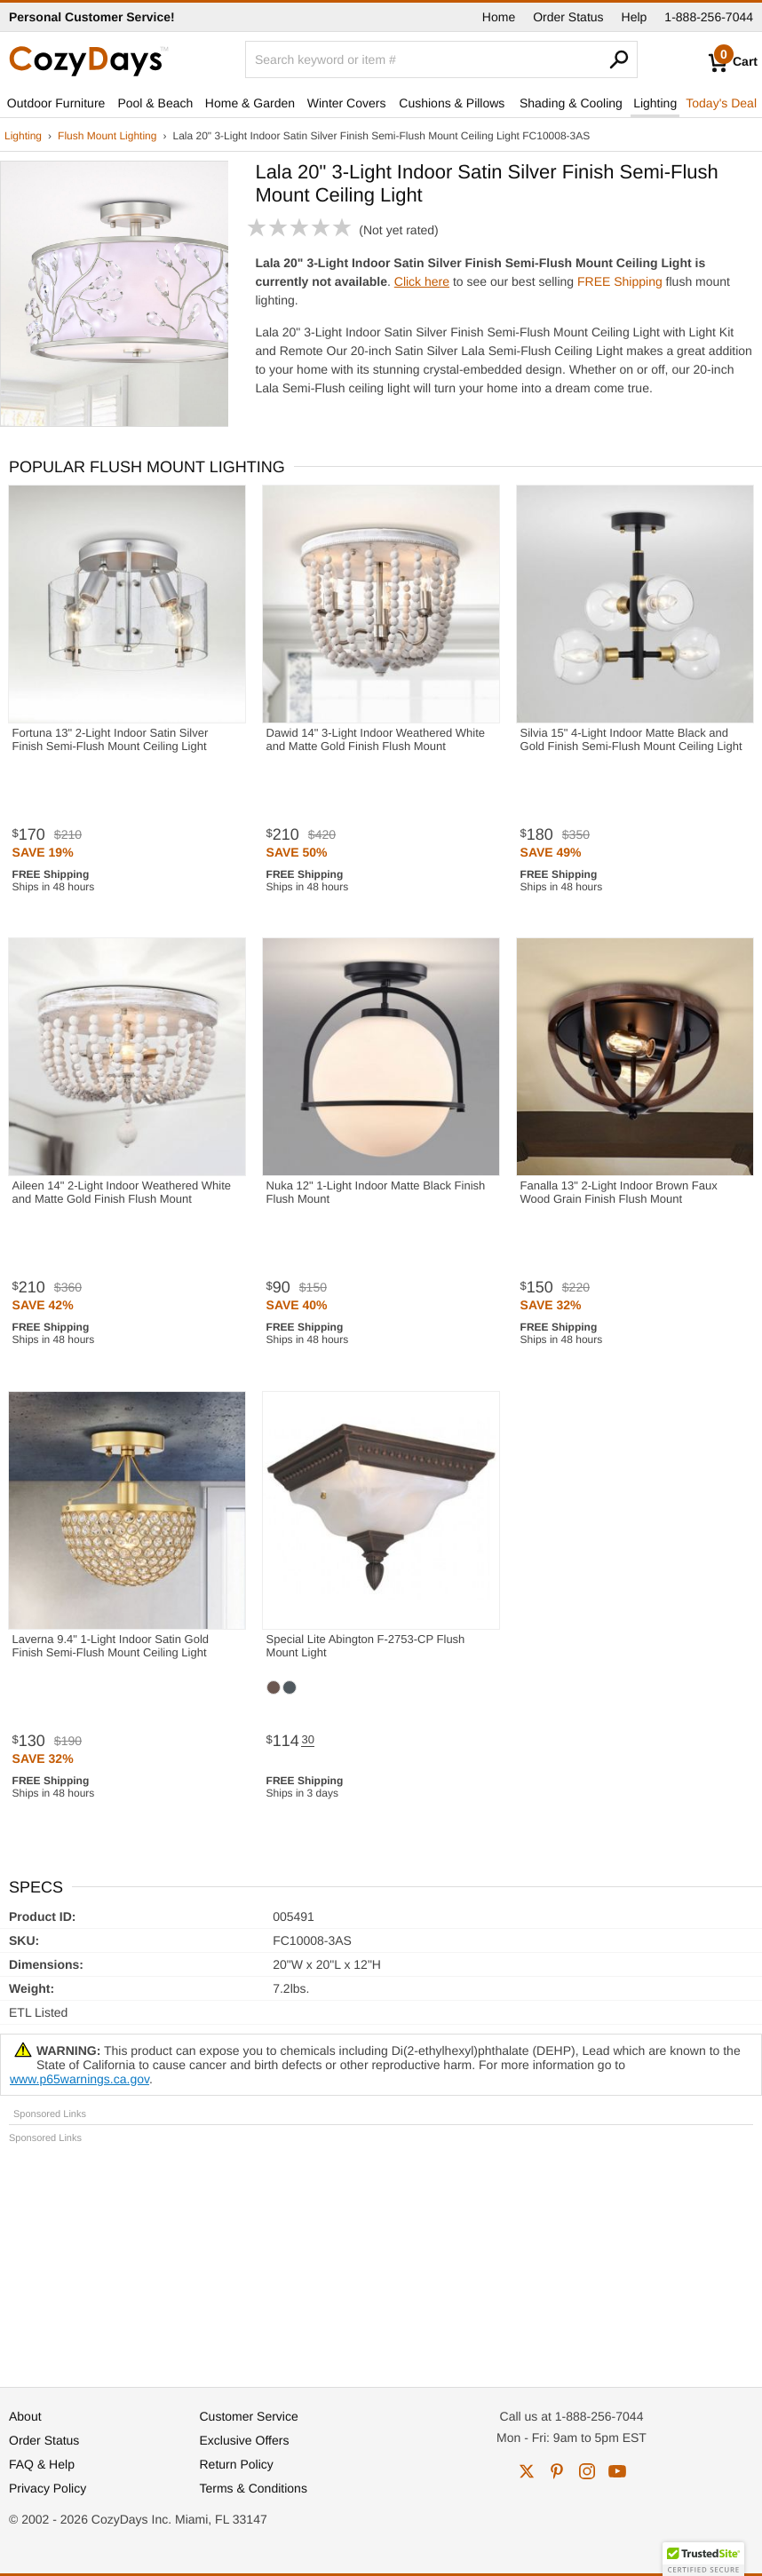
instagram (587, 2471)
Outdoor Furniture (56, 103)
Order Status (568, 17)
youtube (617, 2471)
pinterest (557, 2471)
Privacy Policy (47, 2488)
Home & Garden (250, 103)
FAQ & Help (42, 2464)
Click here (421, 281)
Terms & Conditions (253, 2488)
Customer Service (249, 2416)
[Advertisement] (381, 2257)
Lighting (655, 103)
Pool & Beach (155, 103)
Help (634, 17)
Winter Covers (346, 103)
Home (498, 17)
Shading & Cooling (571, 103)
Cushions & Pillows (451, 103)
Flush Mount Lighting (107, 136)
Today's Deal (721, 103)
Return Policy (237, 2464)
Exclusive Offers (245, 2440)
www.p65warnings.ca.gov (79, 2079)
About (25, 2416)
